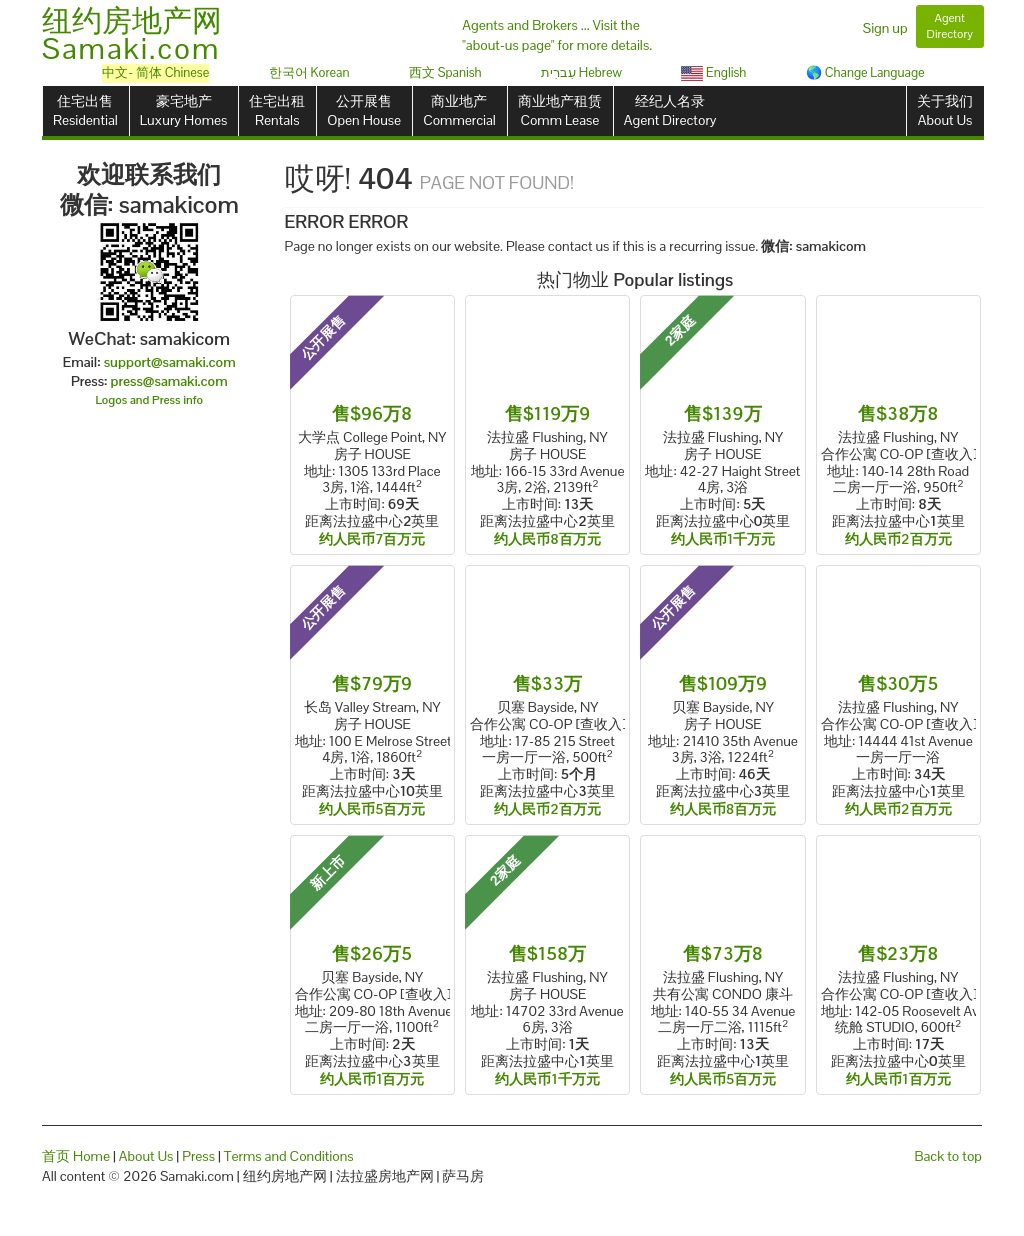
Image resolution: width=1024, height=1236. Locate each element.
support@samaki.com (170, 362)
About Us (146, 1156)
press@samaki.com (169, 381)
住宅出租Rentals (277, 110)
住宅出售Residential (85, 110)
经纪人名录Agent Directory (670, 110)
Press (198, 1156)
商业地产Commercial (459, 110)
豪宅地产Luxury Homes (183, 110)
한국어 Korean (309, 72)
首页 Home (76, 1156)
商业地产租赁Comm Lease (560, 110)
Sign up (885, 28)
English (713, 72)
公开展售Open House (364, 110)
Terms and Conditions (289, 1156)
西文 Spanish (445, 72)
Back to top (948, 1156)
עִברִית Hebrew (581, 72)
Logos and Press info (150, 400)
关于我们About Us (945, 110)
